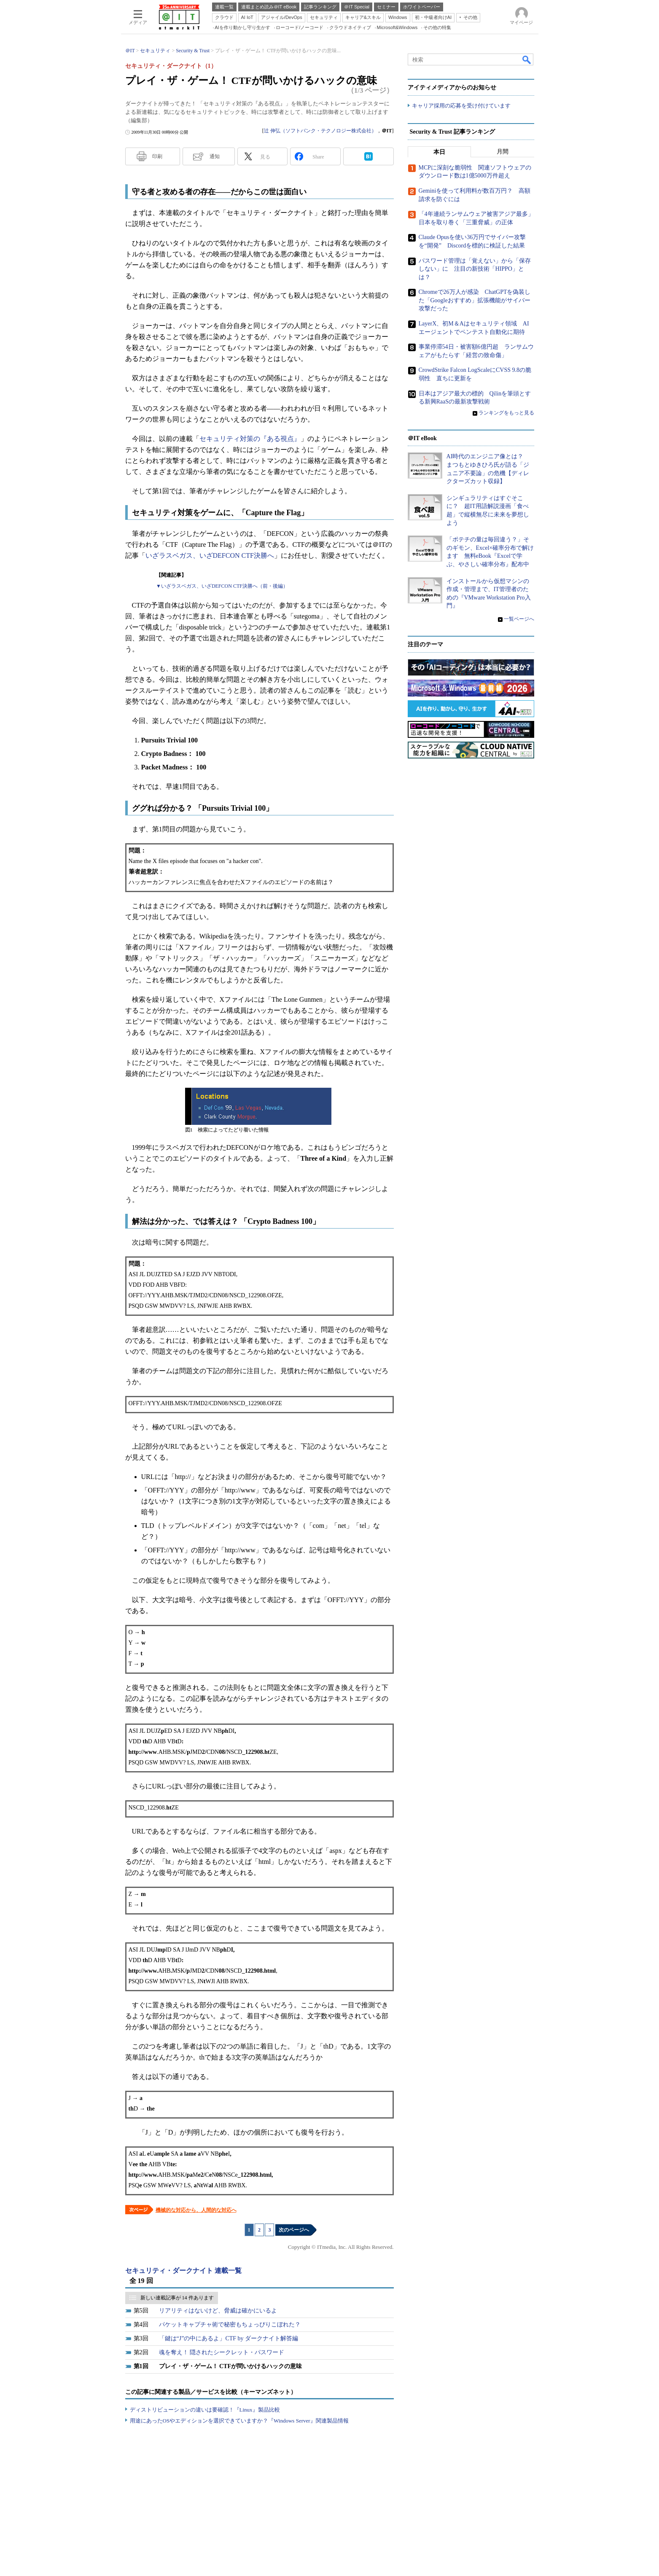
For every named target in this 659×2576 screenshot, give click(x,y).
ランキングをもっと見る (506, 413)
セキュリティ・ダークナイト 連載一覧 (183, 2270)
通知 (215, 156)
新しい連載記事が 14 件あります (177, 2298)
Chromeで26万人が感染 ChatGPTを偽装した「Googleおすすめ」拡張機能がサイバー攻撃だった (475, 300)
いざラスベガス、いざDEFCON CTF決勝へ (209, 555)
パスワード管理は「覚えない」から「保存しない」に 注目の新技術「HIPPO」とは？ (475, 269)
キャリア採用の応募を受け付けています (461, 105)
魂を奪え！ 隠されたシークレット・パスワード (222, 2352)
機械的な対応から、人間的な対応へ (196, 2210)
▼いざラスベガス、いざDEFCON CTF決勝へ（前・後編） (222, 586)
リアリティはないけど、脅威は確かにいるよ (218, 2310)
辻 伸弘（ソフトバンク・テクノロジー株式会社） (320, 131)
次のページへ (294, 2230)
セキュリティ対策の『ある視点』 (250, 438)
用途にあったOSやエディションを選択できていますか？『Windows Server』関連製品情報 (239, 2420)
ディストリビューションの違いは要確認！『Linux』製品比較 (205, 2410)
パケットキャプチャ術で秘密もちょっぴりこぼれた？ (230, 2324)
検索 (527, 59)
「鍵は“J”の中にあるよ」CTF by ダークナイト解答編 (229, 2338)
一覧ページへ (519, 619)
